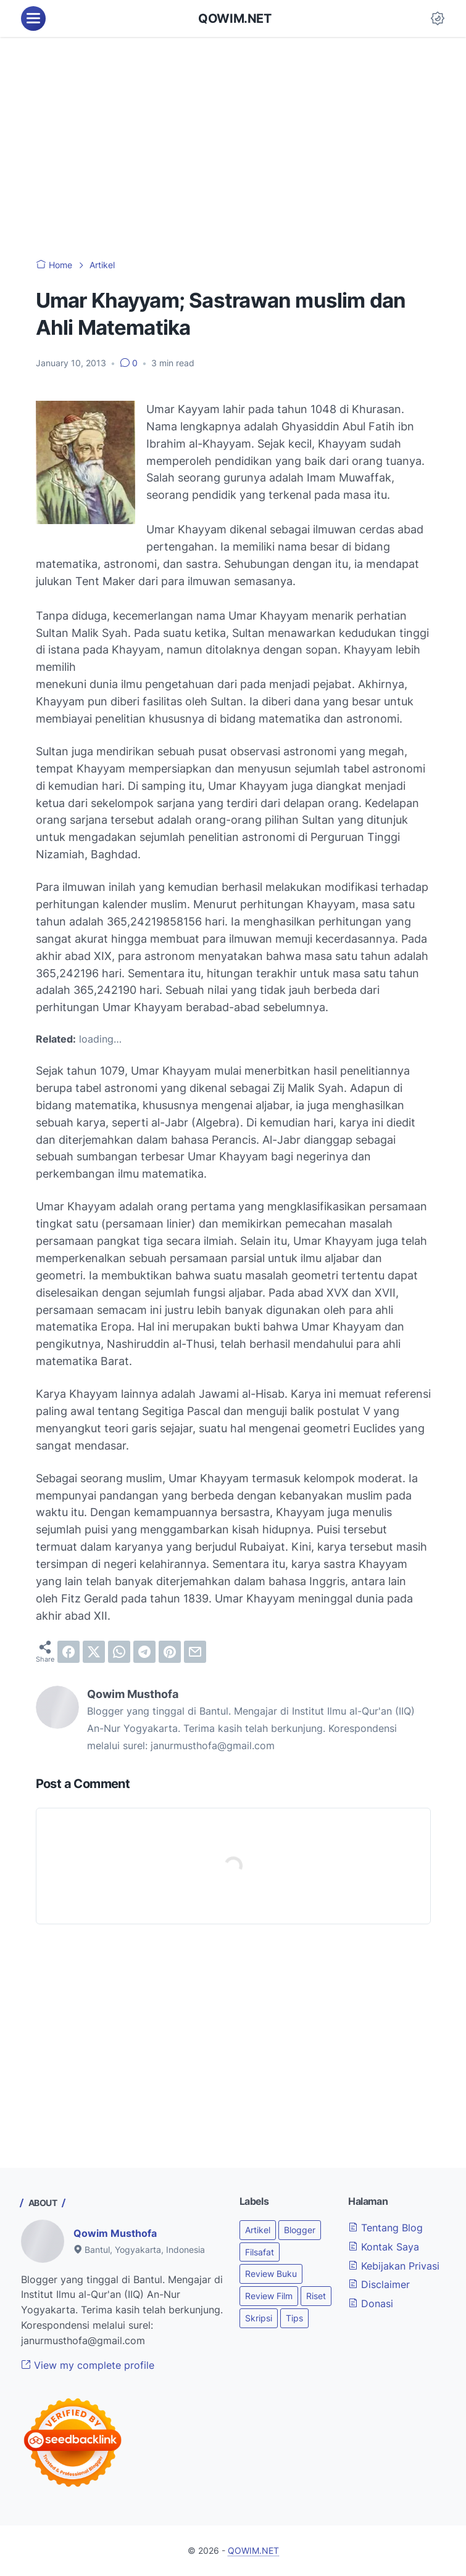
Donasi (370, 2303)
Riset (316, 2296)
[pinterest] (170, 1652)
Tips (294, 2318)
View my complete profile (87, 2365)
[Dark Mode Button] (437, 18)
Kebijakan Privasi (393, 2266)
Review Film (269, 2296)
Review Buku (271, 2273)
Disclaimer (379, 2284)
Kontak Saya (383, 2247)
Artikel (257, 2230)
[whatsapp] (119, 1652)
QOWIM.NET (234, 18)
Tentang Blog (385, 2227)
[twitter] (94, 1652)
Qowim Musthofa (115, 2233)
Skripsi (258, 2318)
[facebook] (68, 1652)
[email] (195, 1652)
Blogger (299, 2230)
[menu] (33, 18)
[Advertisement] (233, 148)
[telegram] (144, 1652)
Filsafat (259, 2252)
